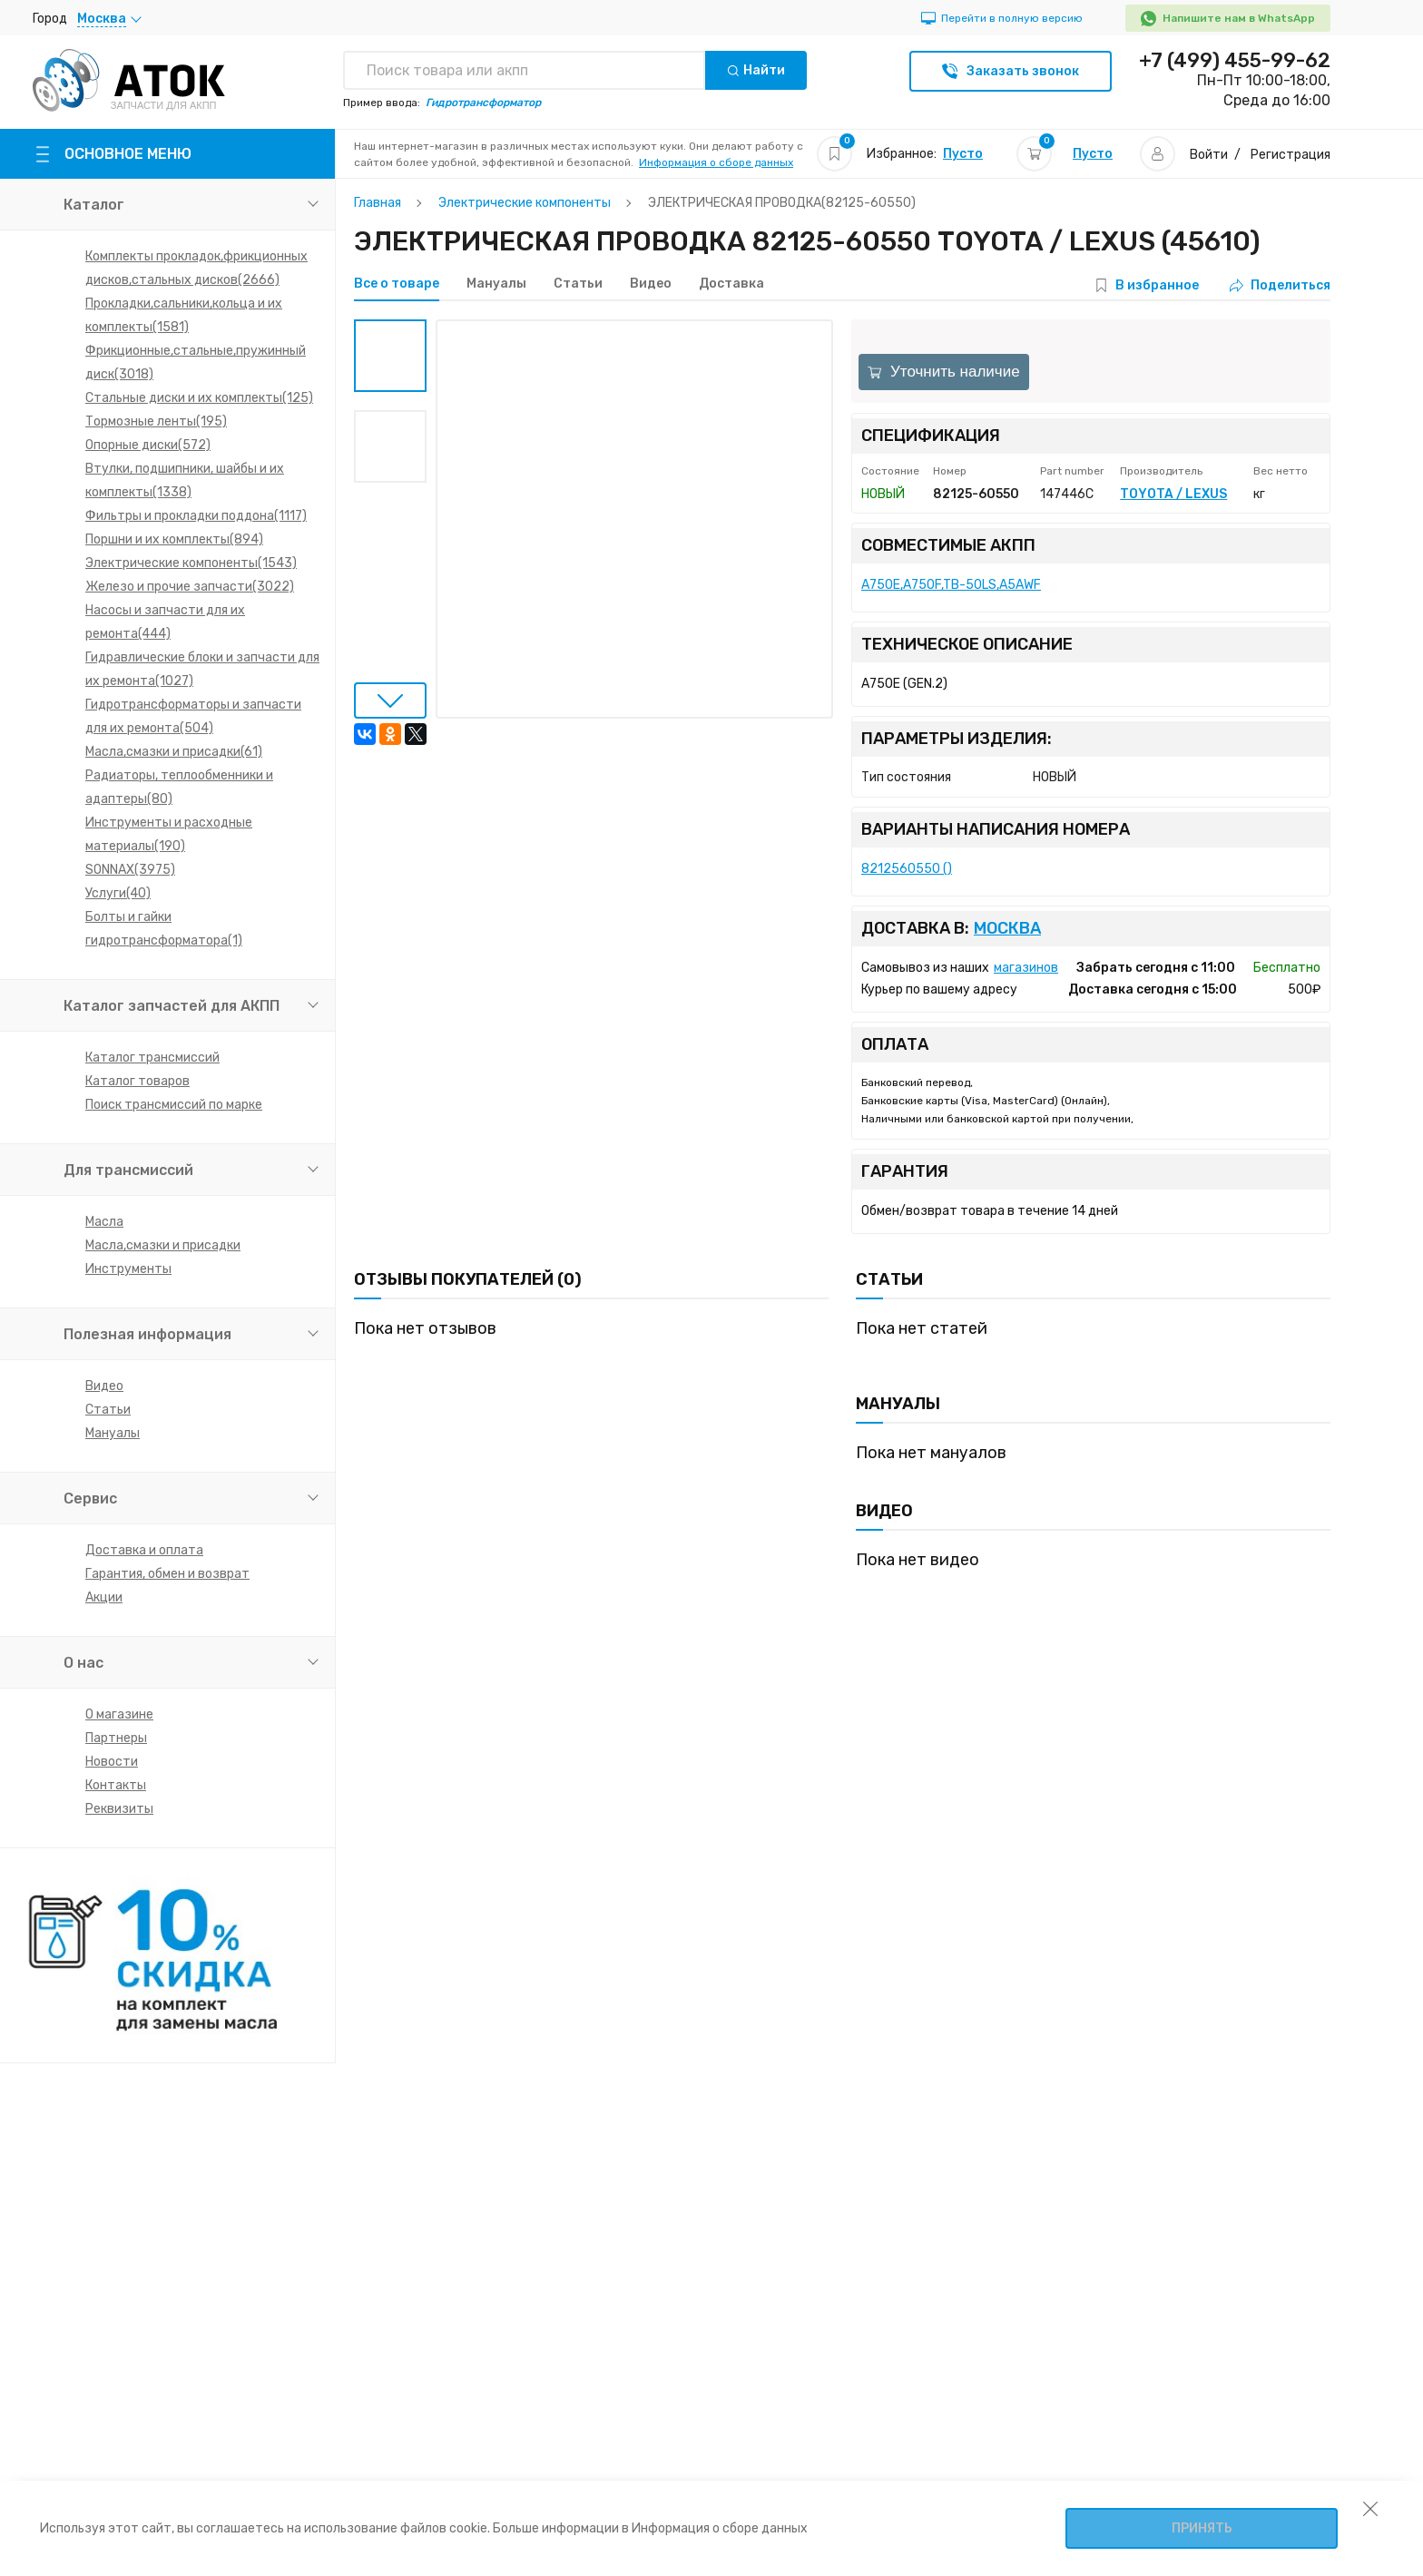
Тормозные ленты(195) (156, 421)
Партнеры (116, 1738)
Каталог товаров (137, 1081)
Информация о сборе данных (716, 162)
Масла (104, 1221)
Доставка (731, 284)
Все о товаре (396, 284)
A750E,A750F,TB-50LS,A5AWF (951, 585)
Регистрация (1290, 154)
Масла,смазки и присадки (162, 1245)
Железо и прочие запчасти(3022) (189, 586)
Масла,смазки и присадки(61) (173, 751)
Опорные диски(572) (148, 445)
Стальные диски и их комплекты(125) (199, 398)
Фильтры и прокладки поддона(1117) (196, 516)
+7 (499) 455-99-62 (1234, 61)
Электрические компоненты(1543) (191, 563)
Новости (111, 1761)
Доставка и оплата (144, 1550)
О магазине (119, 1714)
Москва (1007, 928)
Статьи (108, 1409)
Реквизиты (119, 1809)
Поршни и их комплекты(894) (174, 539)
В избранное (1157, 285)
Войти (1209, 154)
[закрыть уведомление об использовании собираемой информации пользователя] (1370, 2508)
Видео (104, 1386)
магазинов (1026, 967)
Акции (104, 1597)
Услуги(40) (118, 893)
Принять (1202, 2528)
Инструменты (128, 1269)
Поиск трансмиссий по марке (173, 1104)
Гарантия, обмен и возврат (167, 1574)
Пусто (963, 154)
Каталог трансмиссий (152, 1057)
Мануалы (112, 1433)
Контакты (115, 1785)
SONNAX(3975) (130, 869)
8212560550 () (906, 869)
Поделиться (1280, 285)
